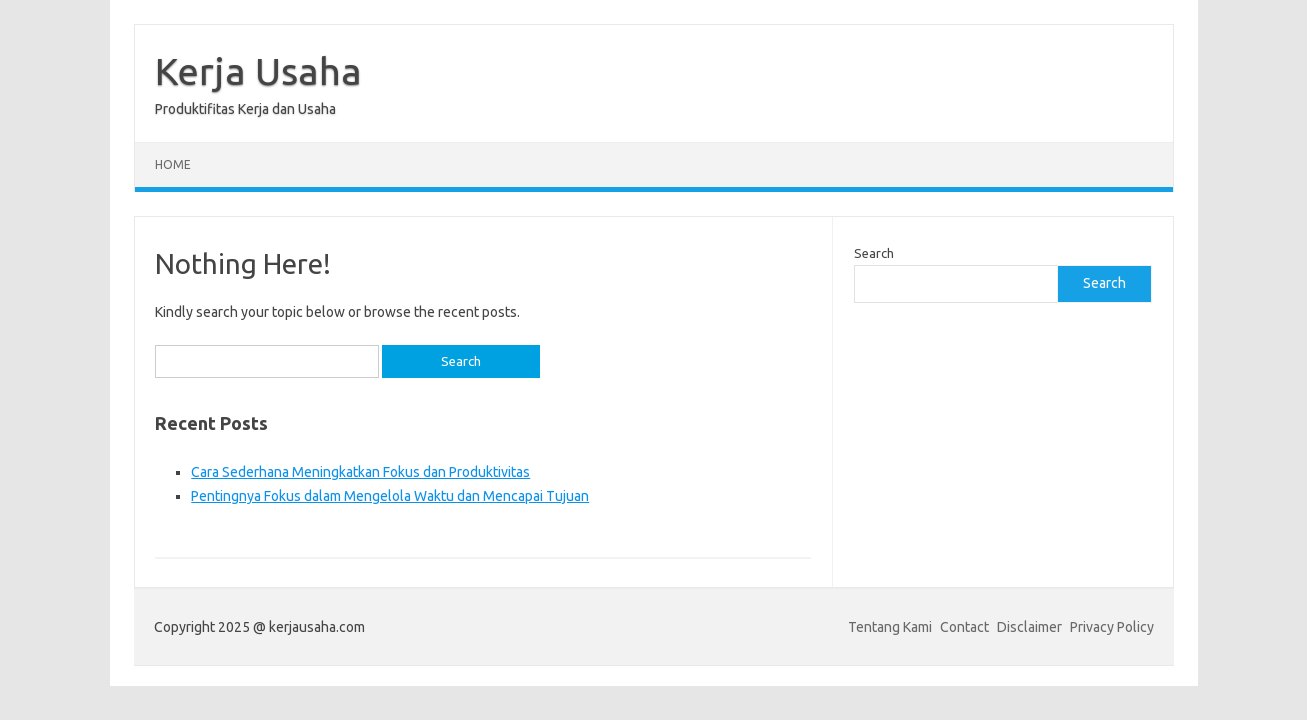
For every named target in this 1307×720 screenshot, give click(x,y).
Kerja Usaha (258, 71)
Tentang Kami (890, 627)
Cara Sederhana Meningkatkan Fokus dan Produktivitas (360, 472)
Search (874, 253)
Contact (964, 627)
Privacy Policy (1112, 627)
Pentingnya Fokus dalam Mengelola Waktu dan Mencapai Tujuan (390, 496)
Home (173, 164)
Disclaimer (1029, 627)
